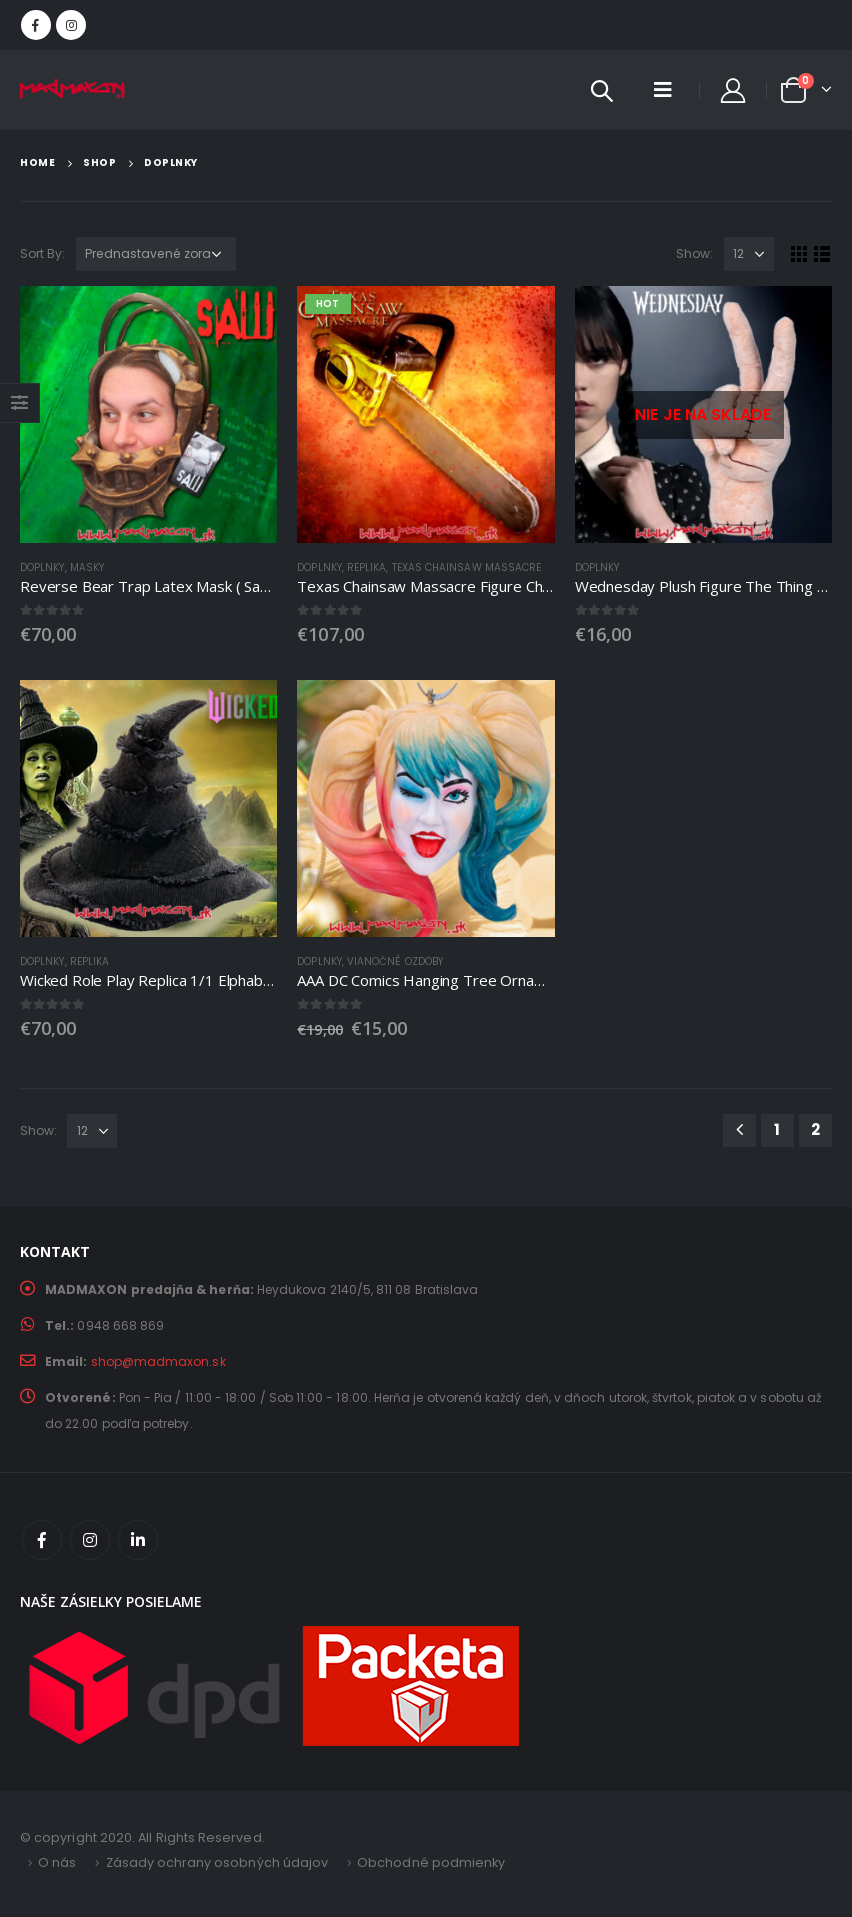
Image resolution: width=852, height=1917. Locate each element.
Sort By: (43, 253)
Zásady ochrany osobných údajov (217, 1862)
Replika (367, 567)
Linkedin (138, 1540)
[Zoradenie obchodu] (156, 254)
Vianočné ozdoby (395, 961)
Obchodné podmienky (432, 1862)
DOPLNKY (42, 567)
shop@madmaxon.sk (158, 1361)
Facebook (42, 1540)
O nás (57, 1862)
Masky (87, 567)
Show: (694, 253)
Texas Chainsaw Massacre (467, 567)
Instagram (90, 1540)
